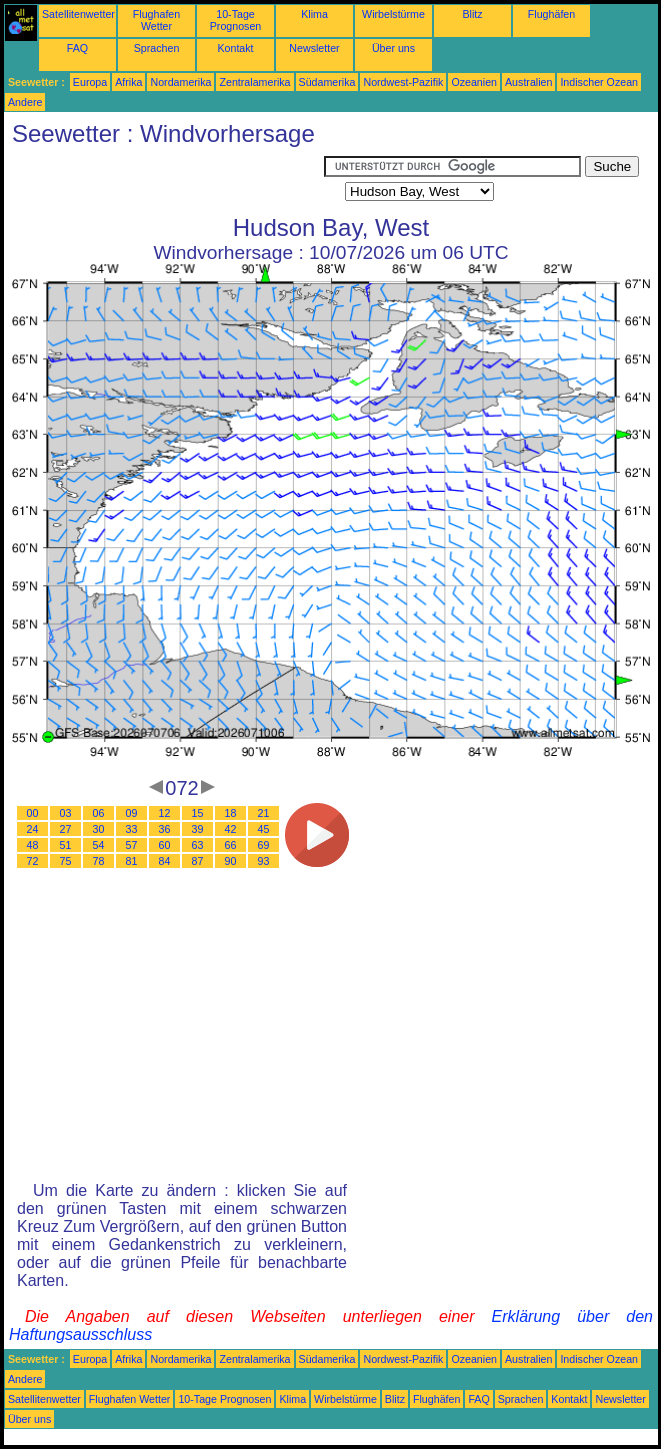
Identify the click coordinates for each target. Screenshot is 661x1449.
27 (66, 829)
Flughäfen (551, 14)
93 (264, 861)
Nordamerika (180, 82)
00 (33, 813)
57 (132, 845)
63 (198, 845)
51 (66, 845)
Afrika (128, 82)
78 (99, 861)
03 (66, 813)
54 (99, 845)
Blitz (472, 14)
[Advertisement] (164, 181)
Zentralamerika (254, 82)
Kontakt (235, 48)
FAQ (77, 48)
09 (132, 813)
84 (165, 861)
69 (264, 845)
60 (165, 845)
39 (198, 829)
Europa (90, 82)
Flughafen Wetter (156, 20)
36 (165, 829)
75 (66, 861)
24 (33, 829)
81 (132, 861)
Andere (25, 102)
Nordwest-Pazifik (403, 82)
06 (99, 813)
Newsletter (314, 48)
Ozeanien (474, 82)
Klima (314, 14)
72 (33, 861)
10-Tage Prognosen (236, 20)
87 (198, 861)
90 (231, 861)
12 (165, 813)
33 (132, 829)
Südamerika (327, 82)
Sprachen (157, 48)
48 (33, 845)
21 (264, 813)
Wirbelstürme (393, 14)
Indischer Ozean (599, 82)
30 (99, 829)
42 (231, 829)
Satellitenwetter (78, 14)
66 (231, 845)
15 (198, 813)
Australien (528, 82)
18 (231, 813)
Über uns (393, 48)
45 (264, 829)
